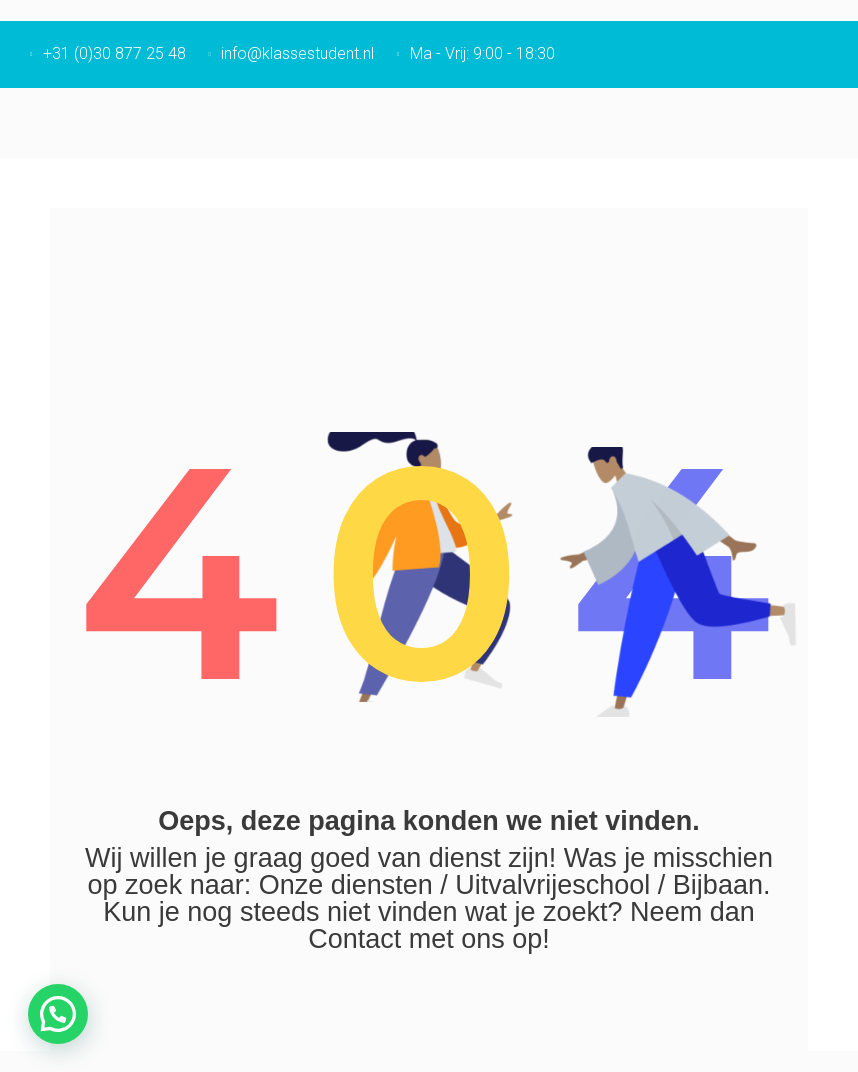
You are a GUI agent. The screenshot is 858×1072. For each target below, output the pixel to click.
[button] (58, 1014)
